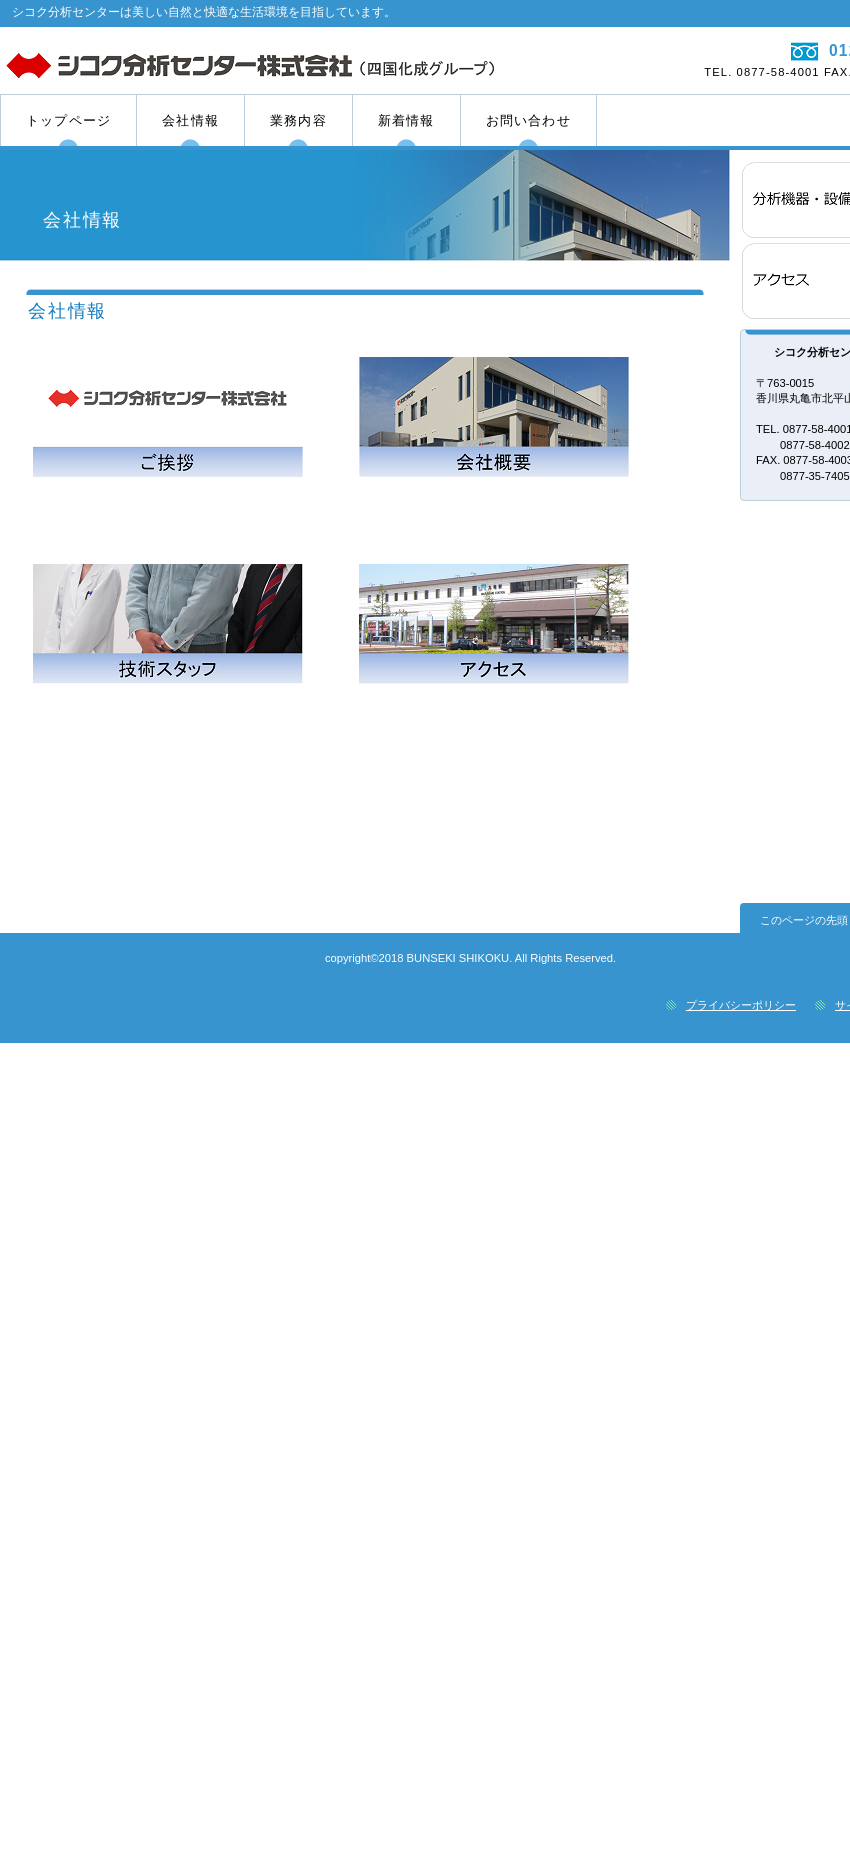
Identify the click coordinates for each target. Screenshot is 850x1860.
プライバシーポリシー (741, 1005)
